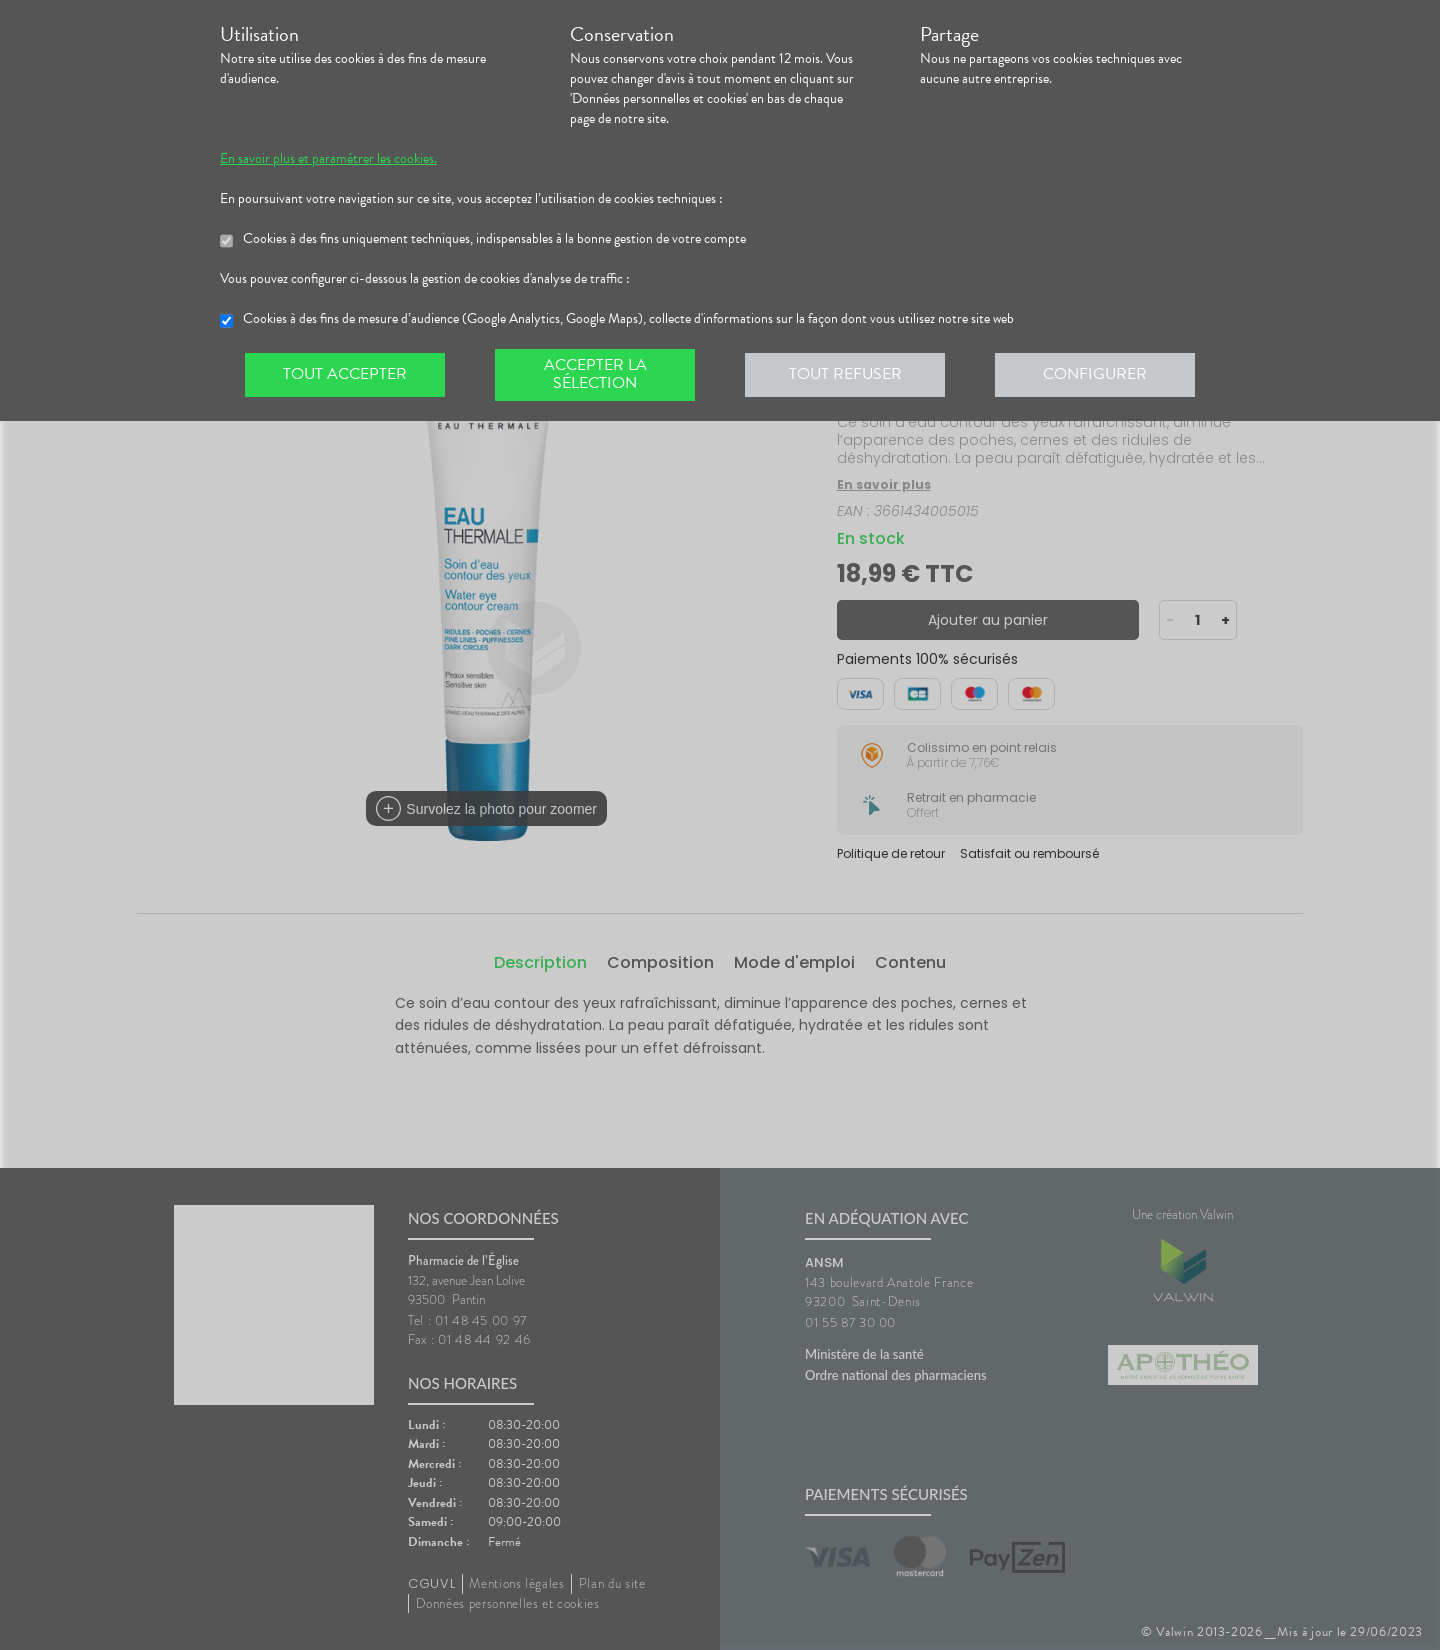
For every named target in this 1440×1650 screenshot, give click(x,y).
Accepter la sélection (595, 374)
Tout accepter (345, 374)
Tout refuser (845, 374)
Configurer (1095, 374)
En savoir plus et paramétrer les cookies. (328, 159)
